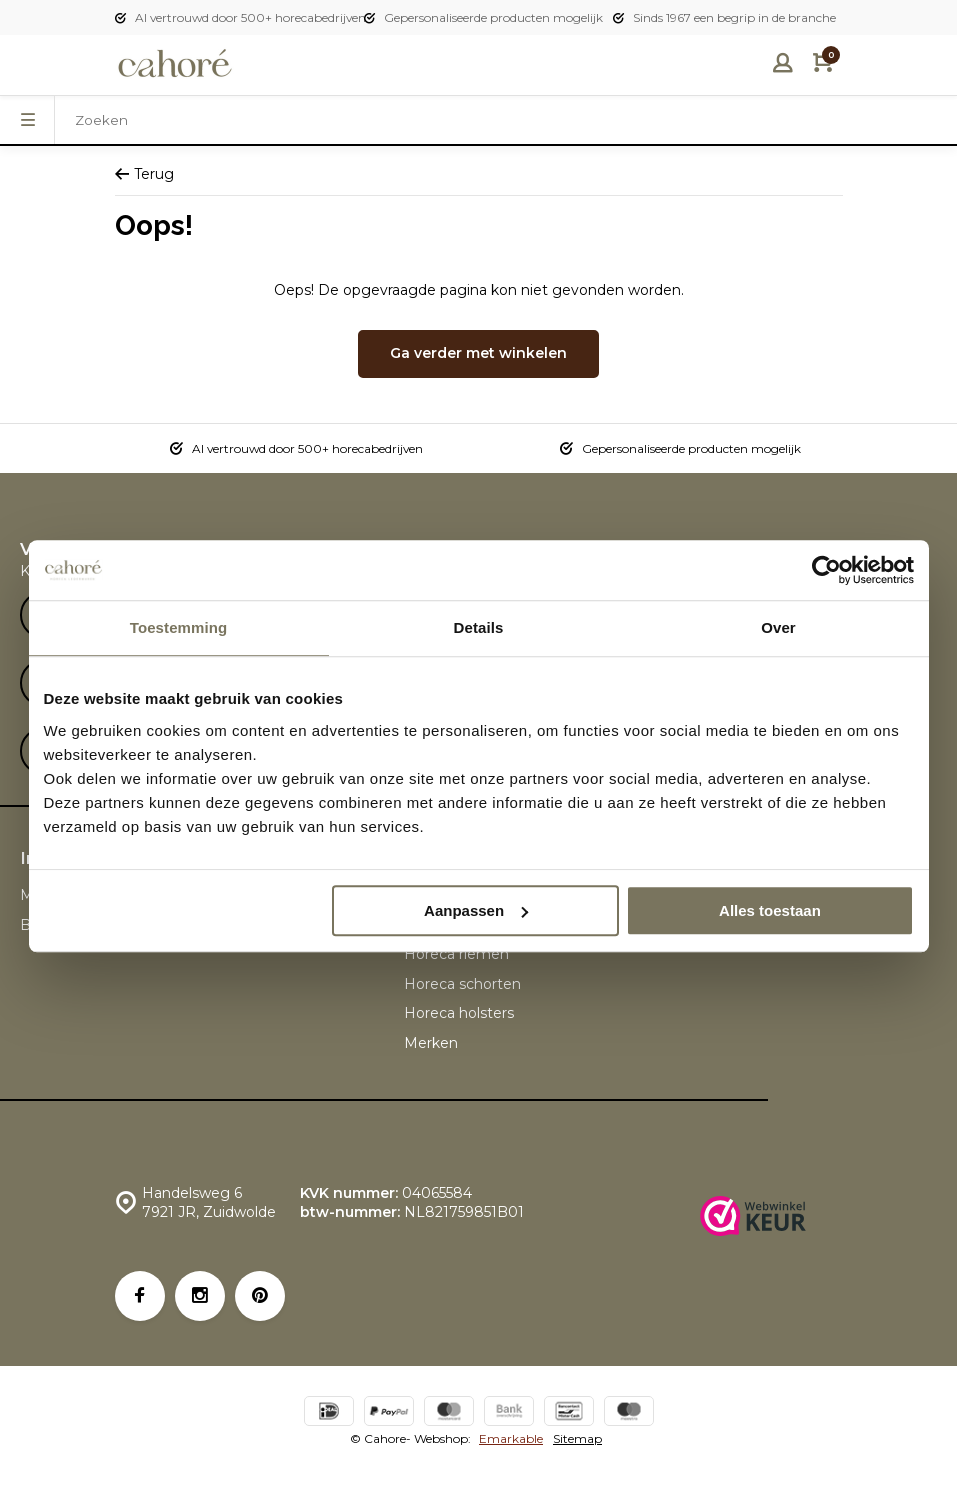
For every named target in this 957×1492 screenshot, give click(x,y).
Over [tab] (778, 627)
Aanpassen (476, 910)
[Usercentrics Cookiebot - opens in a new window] (826, 570)
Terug (144, 174)
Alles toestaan (770, 910)
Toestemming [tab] (179, 627)
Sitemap (577, 1438)
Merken (431, 1043)
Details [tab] (479, 627)
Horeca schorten (462, 984)
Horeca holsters (459, 1013)
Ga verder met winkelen (478, 353)
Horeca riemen (456, 954)
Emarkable (511, 1438)
